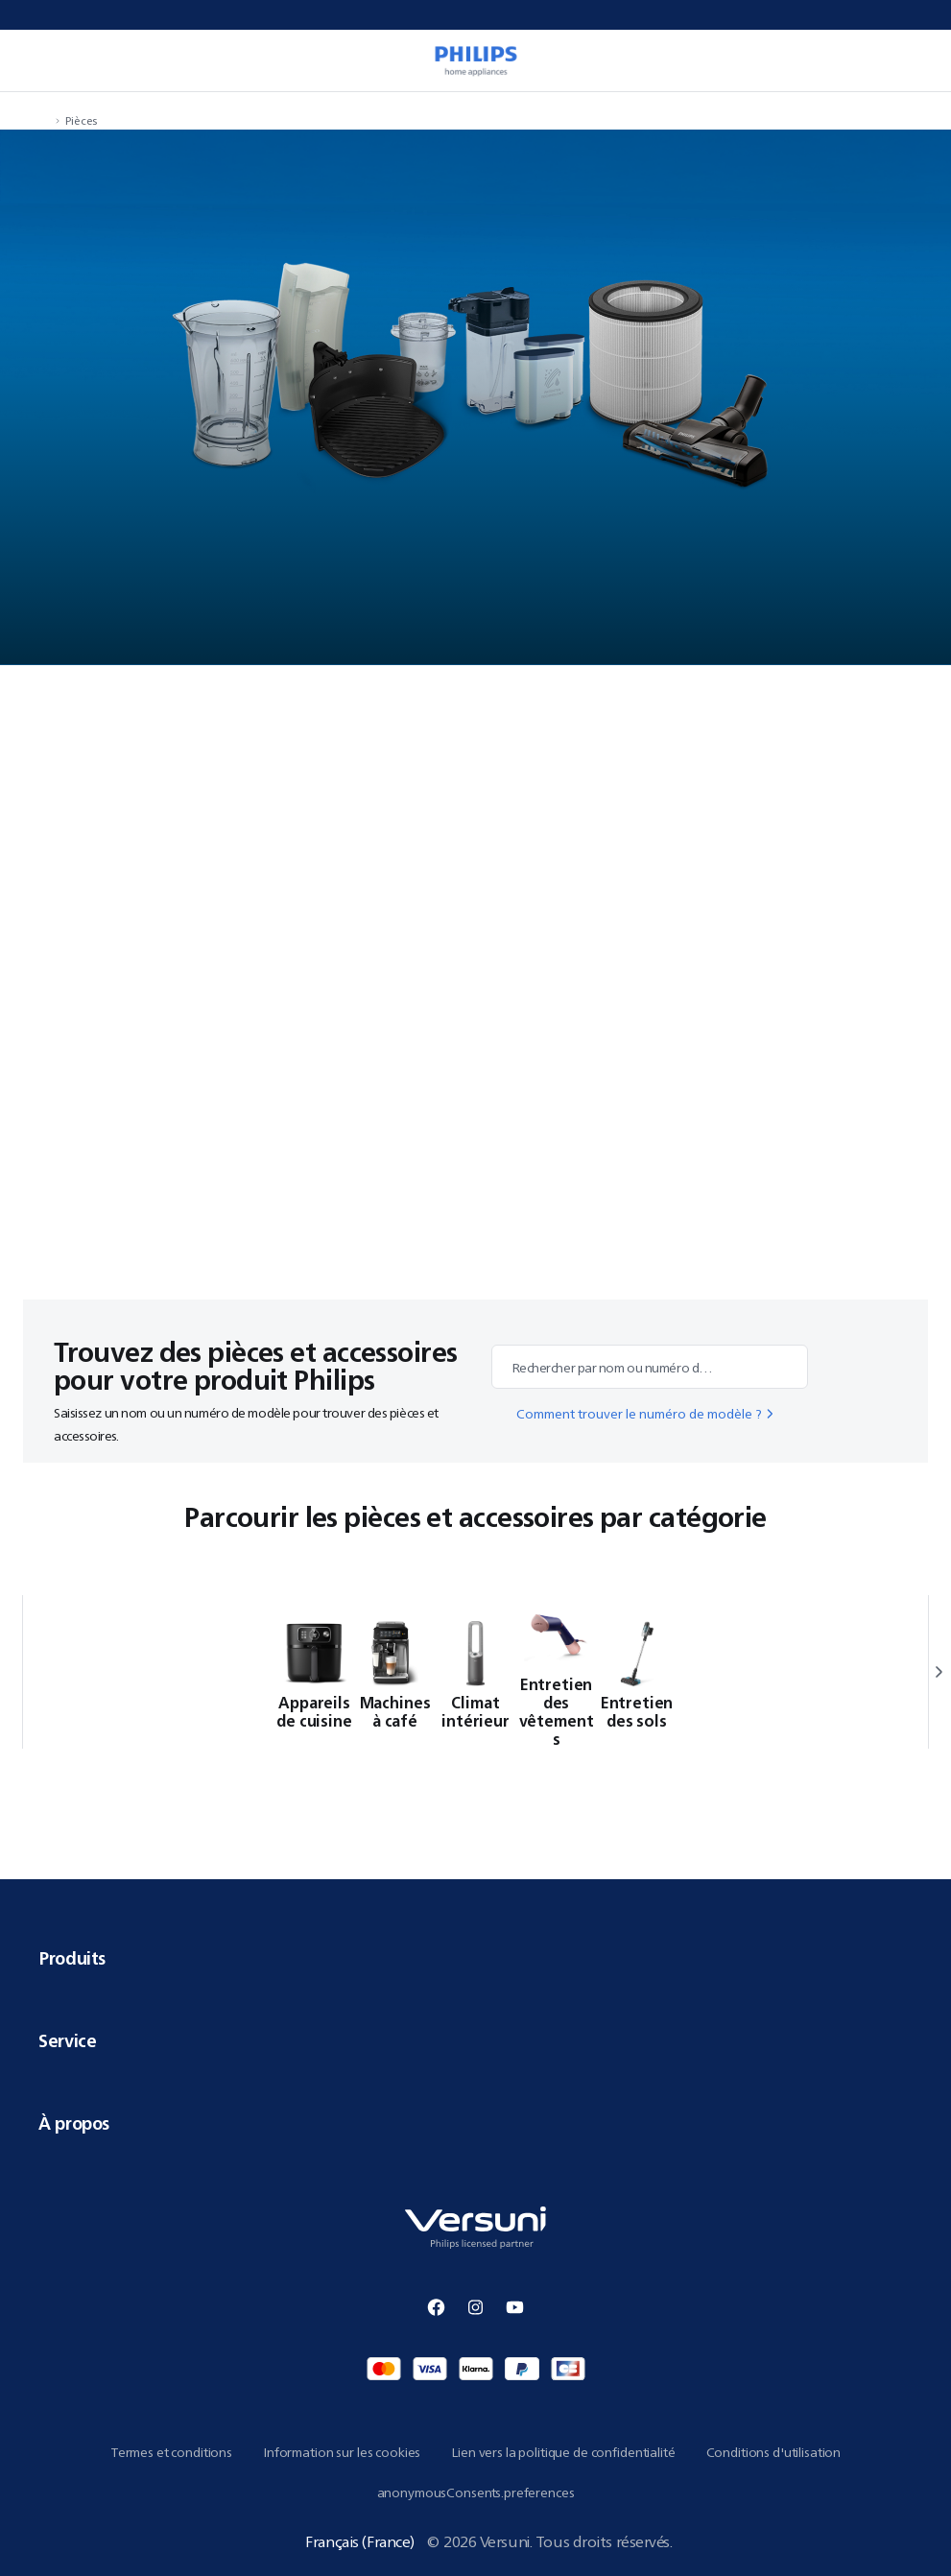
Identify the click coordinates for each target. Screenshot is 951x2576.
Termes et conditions (171, 2452)
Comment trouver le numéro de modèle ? (646, 1413)
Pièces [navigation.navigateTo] (81, 120)
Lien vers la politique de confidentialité (563, 2452)
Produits (475, 1958)
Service (475, 2040)
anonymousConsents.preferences (476, 2492)
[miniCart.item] (916, 60)
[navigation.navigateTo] (44, 120)
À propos (475, 2123)
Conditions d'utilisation (774, 2452)
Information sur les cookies (341, 2452)
